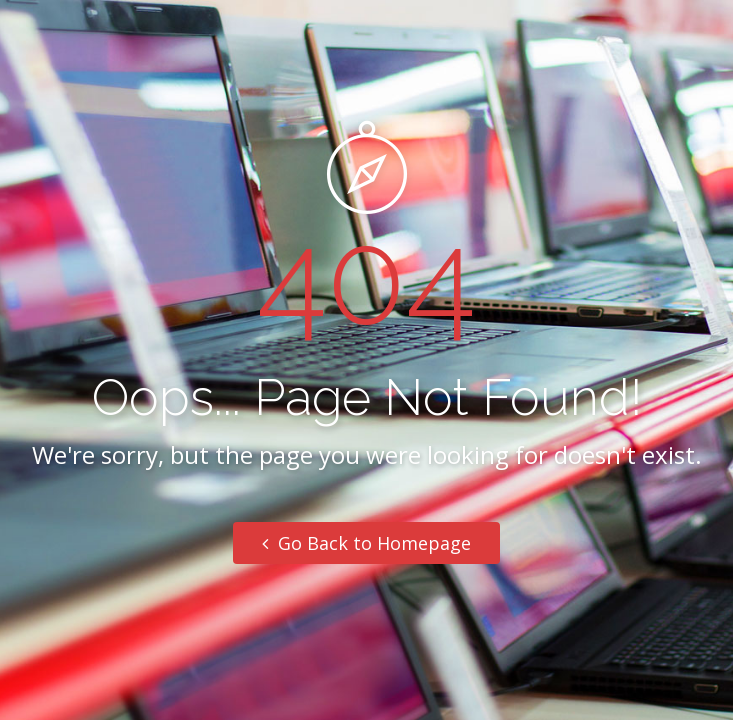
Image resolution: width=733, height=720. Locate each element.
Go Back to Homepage (366, 543)
